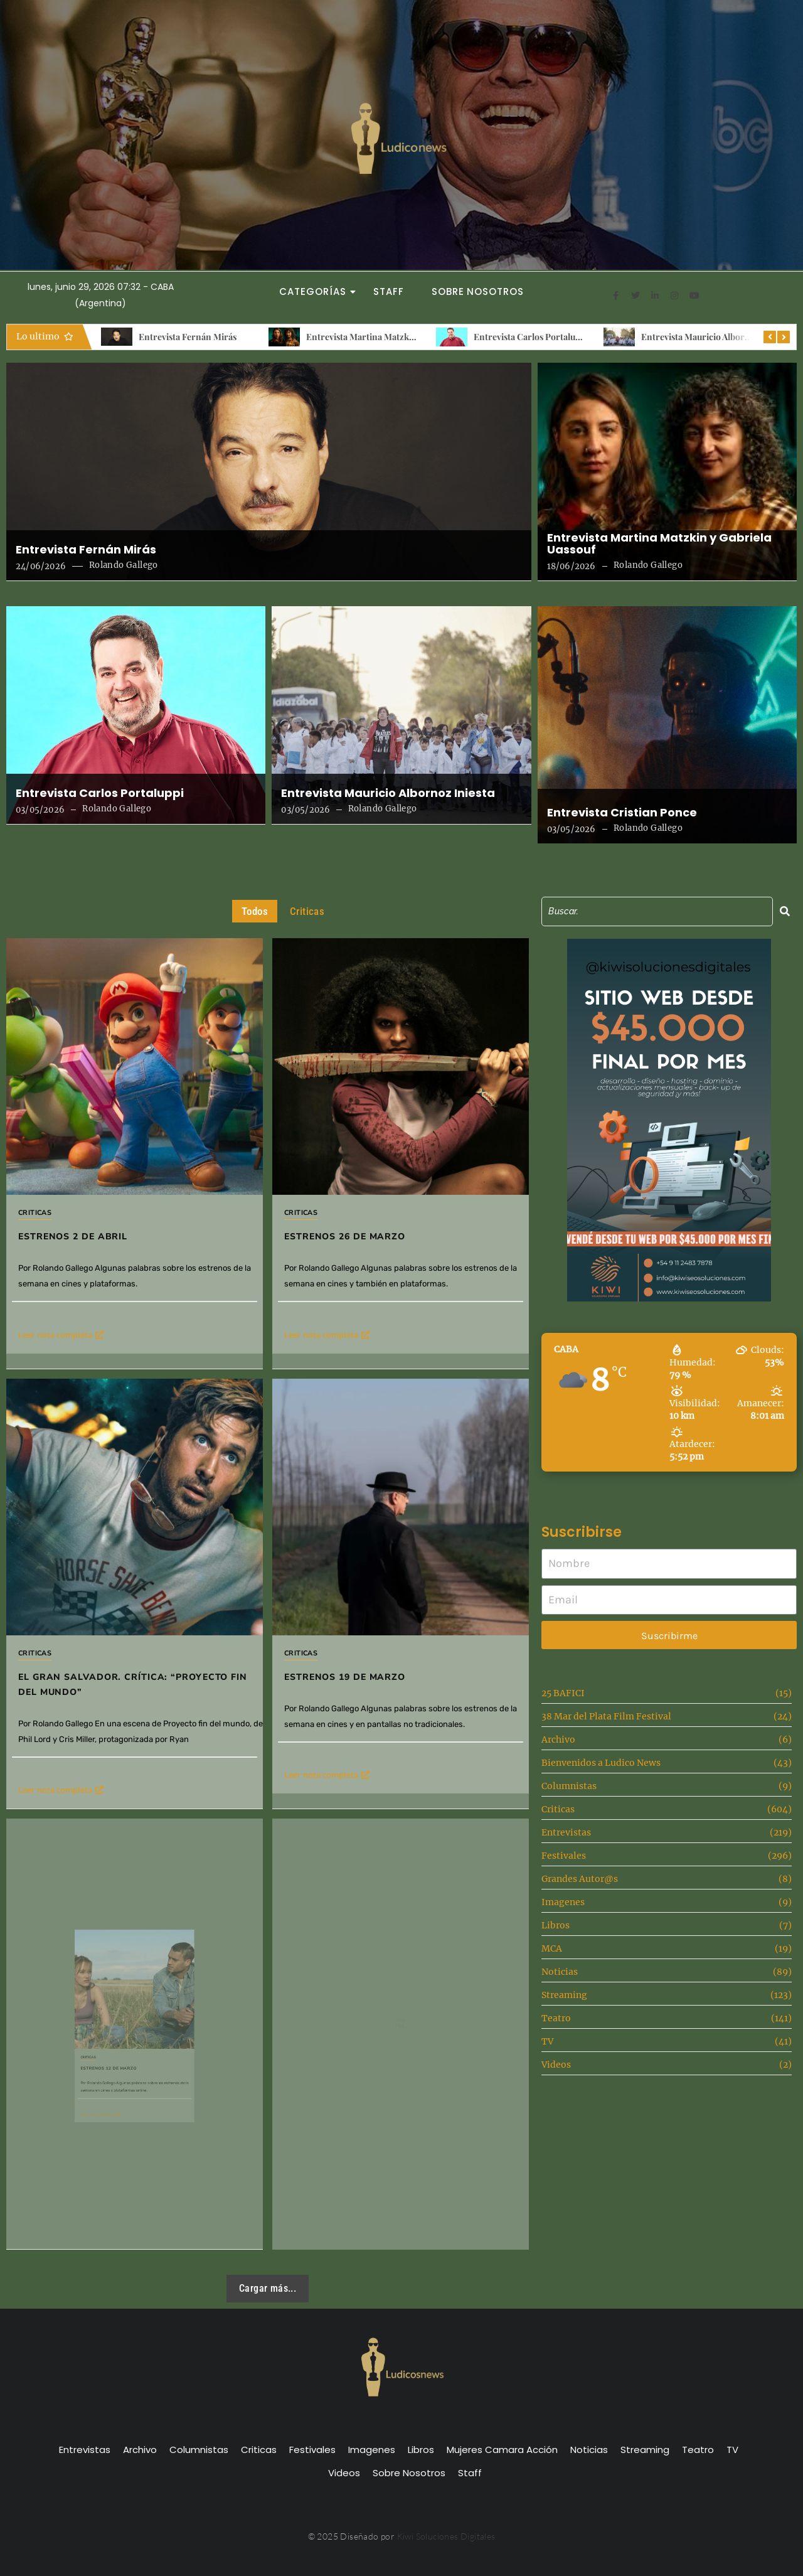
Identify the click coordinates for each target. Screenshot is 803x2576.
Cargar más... (267, 2288)
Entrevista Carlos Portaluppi (531, 337)
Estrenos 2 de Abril (72, 1237)
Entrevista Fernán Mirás (188, 337)
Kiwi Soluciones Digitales (446, 2536)
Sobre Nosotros (478, 291)
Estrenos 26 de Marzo (365, 1203)
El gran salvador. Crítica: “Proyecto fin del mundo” (134, 1602)
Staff (388, 291)
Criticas (34, 1212)
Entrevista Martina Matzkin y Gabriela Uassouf (399, 337)
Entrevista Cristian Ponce (622, 812)
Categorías (316, 291)
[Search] (657, 911)
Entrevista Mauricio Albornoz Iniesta (715, 337)
